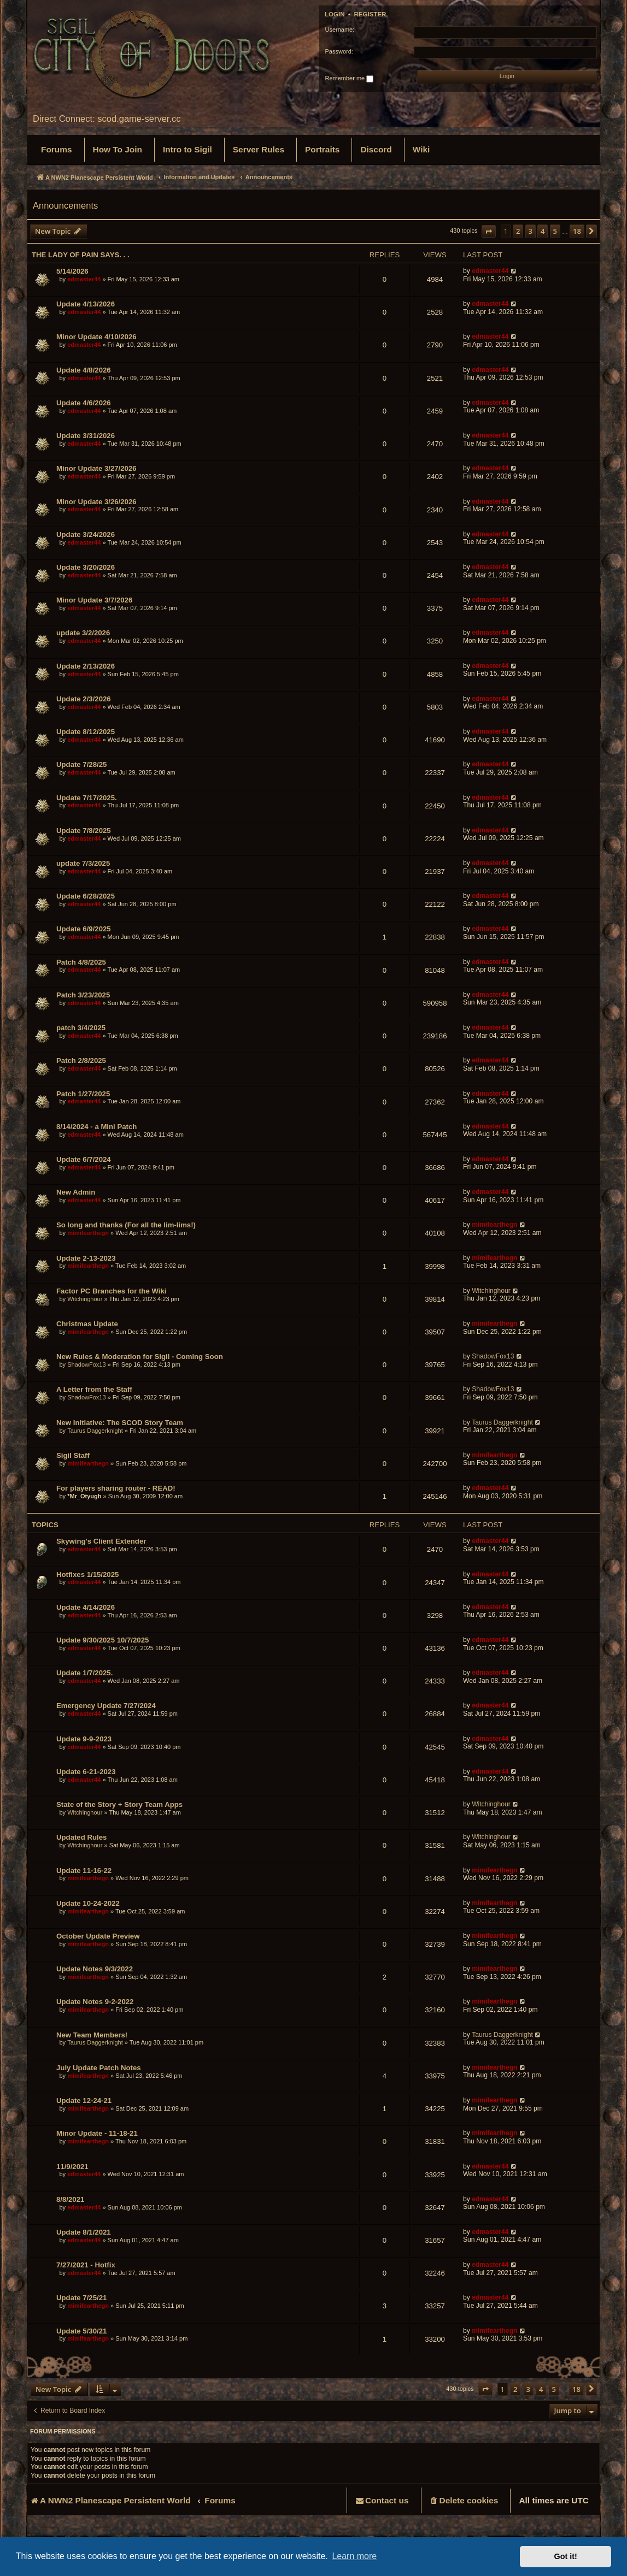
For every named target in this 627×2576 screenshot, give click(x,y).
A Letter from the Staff (94, 1389)
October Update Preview (97, 1936)
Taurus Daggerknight (95, 1430)
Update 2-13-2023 (85, 1258)
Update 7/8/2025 (83, 830)
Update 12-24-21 (84, 2100)
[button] (489, 231)
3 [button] (530, 231)
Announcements (65, 205)
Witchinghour (84, 1299)
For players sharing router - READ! (115, 1488)
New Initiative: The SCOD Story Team (119, 1423)
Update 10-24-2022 (88, 1903)
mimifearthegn (88, 1233)
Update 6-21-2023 (85, 1772)
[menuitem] (56, 149)
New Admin (75, 1192)
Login (335, 14)
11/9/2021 (72, 2167)
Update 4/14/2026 (85, 1607)
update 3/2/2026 (83, 633)
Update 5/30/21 (81, 2331)
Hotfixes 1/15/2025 (87, 1574)
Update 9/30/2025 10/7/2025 (102, 1640)
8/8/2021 (70, 2199)
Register (370, 14)
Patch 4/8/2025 (81, 962)
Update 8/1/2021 (83, 2232)
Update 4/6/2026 (83, 403)
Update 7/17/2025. (86, 798)
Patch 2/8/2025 (81, 1060)
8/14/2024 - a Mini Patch (96, 1126)
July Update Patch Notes (98, 2068)
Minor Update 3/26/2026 (96, 502)
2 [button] (518, 231)
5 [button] (555, 231)
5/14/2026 (72, 271)
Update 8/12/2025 (85, 732)
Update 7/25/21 (81, 2298)
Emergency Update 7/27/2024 (106, 1705)
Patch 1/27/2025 (83, 1094)
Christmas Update (87, 1324)
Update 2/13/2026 (85, 666)
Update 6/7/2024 (83, 1159)
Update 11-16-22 (84, 1870)
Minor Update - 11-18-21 (97, 2133)
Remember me (349, 78)
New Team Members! (91, 2035)
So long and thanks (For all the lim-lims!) (126, 1225)
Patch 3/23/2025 (83, 995)
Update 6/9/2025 (83, 929)
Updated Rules (81, 1837)
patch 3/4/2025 (81, 1028)
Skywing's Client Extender (101, 1541)
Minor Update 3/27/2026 (96, 468)
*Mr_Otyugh (84, 1496)
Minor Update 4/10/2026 (96, 337)
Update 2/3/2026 (83, 699)
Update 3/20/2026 (85, 567)
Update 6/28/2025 (85, 896)
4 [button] (542, 231)
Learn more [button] (354, 2556)
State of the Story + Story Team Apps (119, 1804)
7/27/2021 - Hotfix (85, 2265)
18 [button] (577, 231)
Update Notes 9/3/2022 (94, 1969)
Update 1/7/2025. (84, 1673)
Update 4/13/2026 (85, 304)
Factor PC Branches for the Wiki (111, 1291)
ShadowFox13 (86, 1364)
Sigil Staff (73, 1455)
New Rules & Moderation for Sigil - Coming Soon (139, 1356)
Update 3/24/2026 (85, 534)
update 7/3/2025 (83, 863)
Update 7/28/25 (81, 764)
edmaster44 (84, 279)
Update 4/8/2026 (83, 370)
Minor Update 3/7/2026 (94, 600)
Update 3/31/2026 (85, 436)
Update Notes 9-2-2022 (94, 2002)
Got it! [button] (565, 2556)
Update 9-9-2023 (84, 1739)
